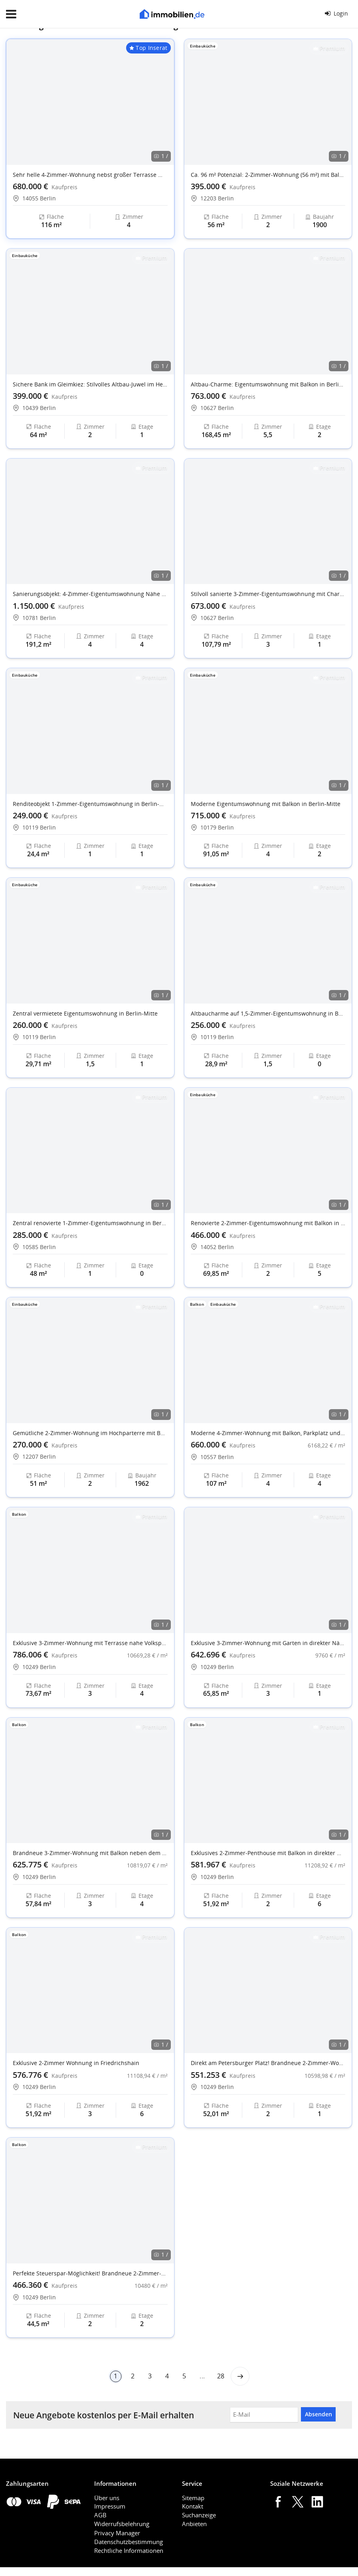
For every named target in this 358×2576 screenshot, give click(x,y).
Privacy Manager (117, 2533)
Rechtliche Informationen (128, 2550)
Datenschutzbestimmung (128, 2542)
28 (220, 2376)
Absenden (318, 2414)
